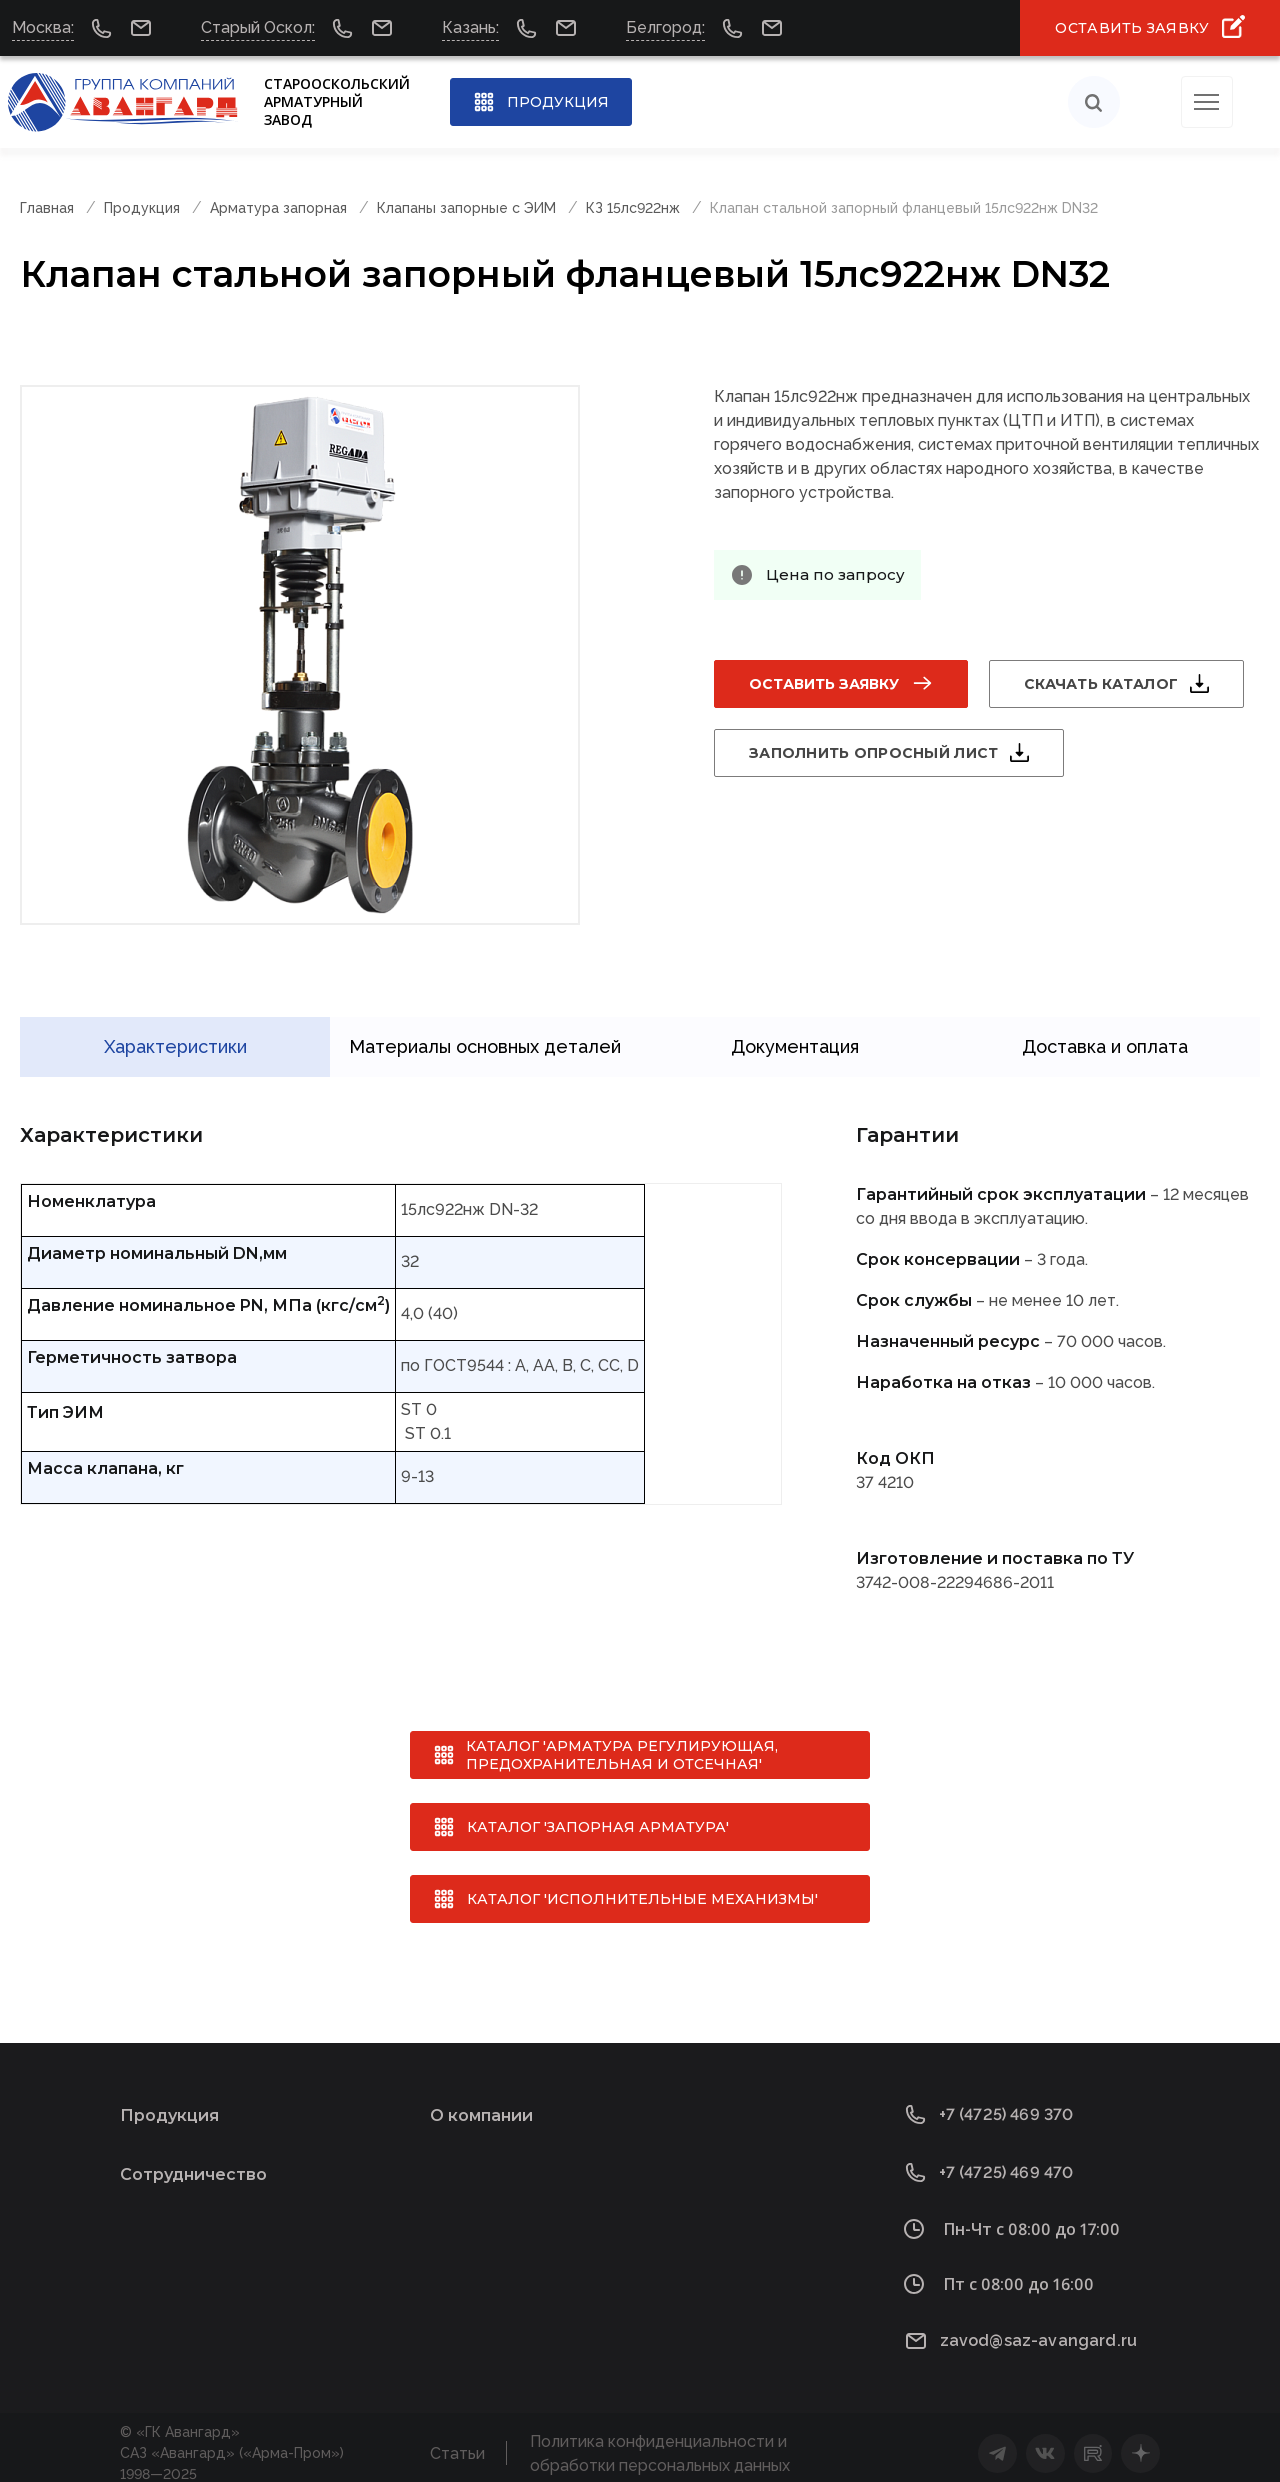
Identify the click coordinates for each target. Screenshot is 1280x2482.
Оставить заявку (824, 684)
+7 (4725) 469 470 (1006, 2161)
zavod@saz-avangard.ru (1038, 2329)
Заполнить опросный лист (873, 753)
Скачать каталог (1101, 684)
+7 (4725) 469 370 (1006, 2103)
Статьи (457, 2442)
